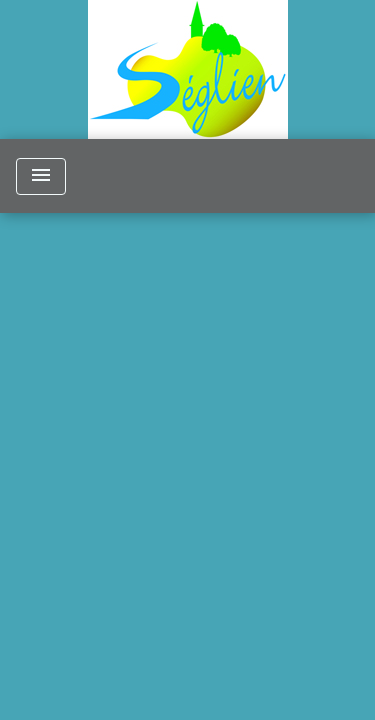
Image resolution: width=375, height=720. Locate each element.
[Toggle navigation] (41, 176)
